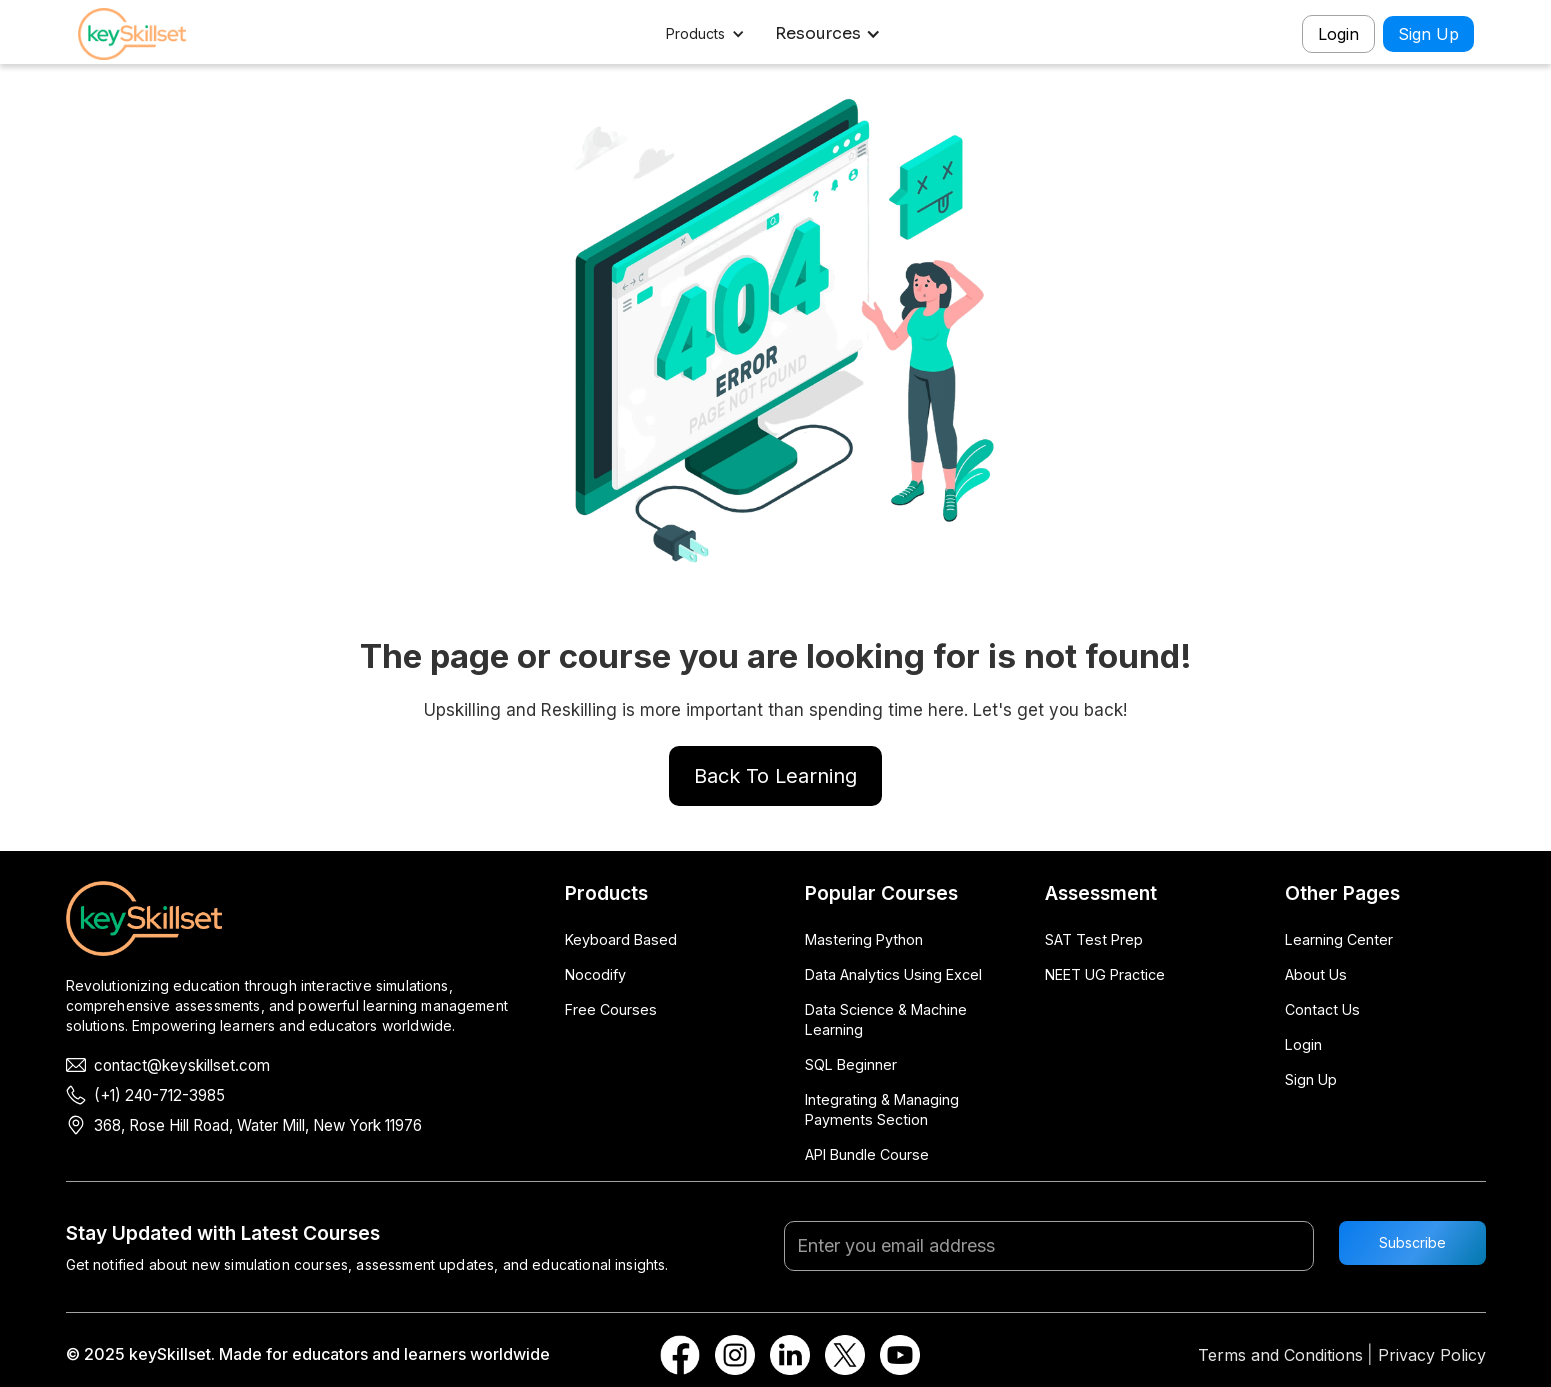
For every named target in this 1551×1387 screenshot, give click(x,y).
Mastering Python (864, 939)
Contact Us (1322, 1009)
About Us (1316, 974)
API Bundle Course (867, 1154)
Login (1338, 34)
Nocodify (595, 974)
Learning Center (1339, 939)
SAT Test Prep (1094, 939)
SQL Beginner (851, 1064)
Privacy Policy (1432, 1355)
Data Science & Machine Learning (886, 1019)
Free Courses (611, 1009)
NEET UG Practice (1105, 974)
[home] (148, 34)
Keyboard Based (621, 939)
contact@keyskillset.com (182, 1065)
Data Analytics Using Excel (893, 974)
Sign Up (1428, 34)
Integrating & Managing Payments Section (882, 1109)
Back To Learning (775, 776)
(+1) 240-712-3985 (159, 1095)
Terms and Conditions (1280, 1355)
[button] (707, 34)
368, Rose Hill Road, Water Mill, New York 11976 (258, 1125)
